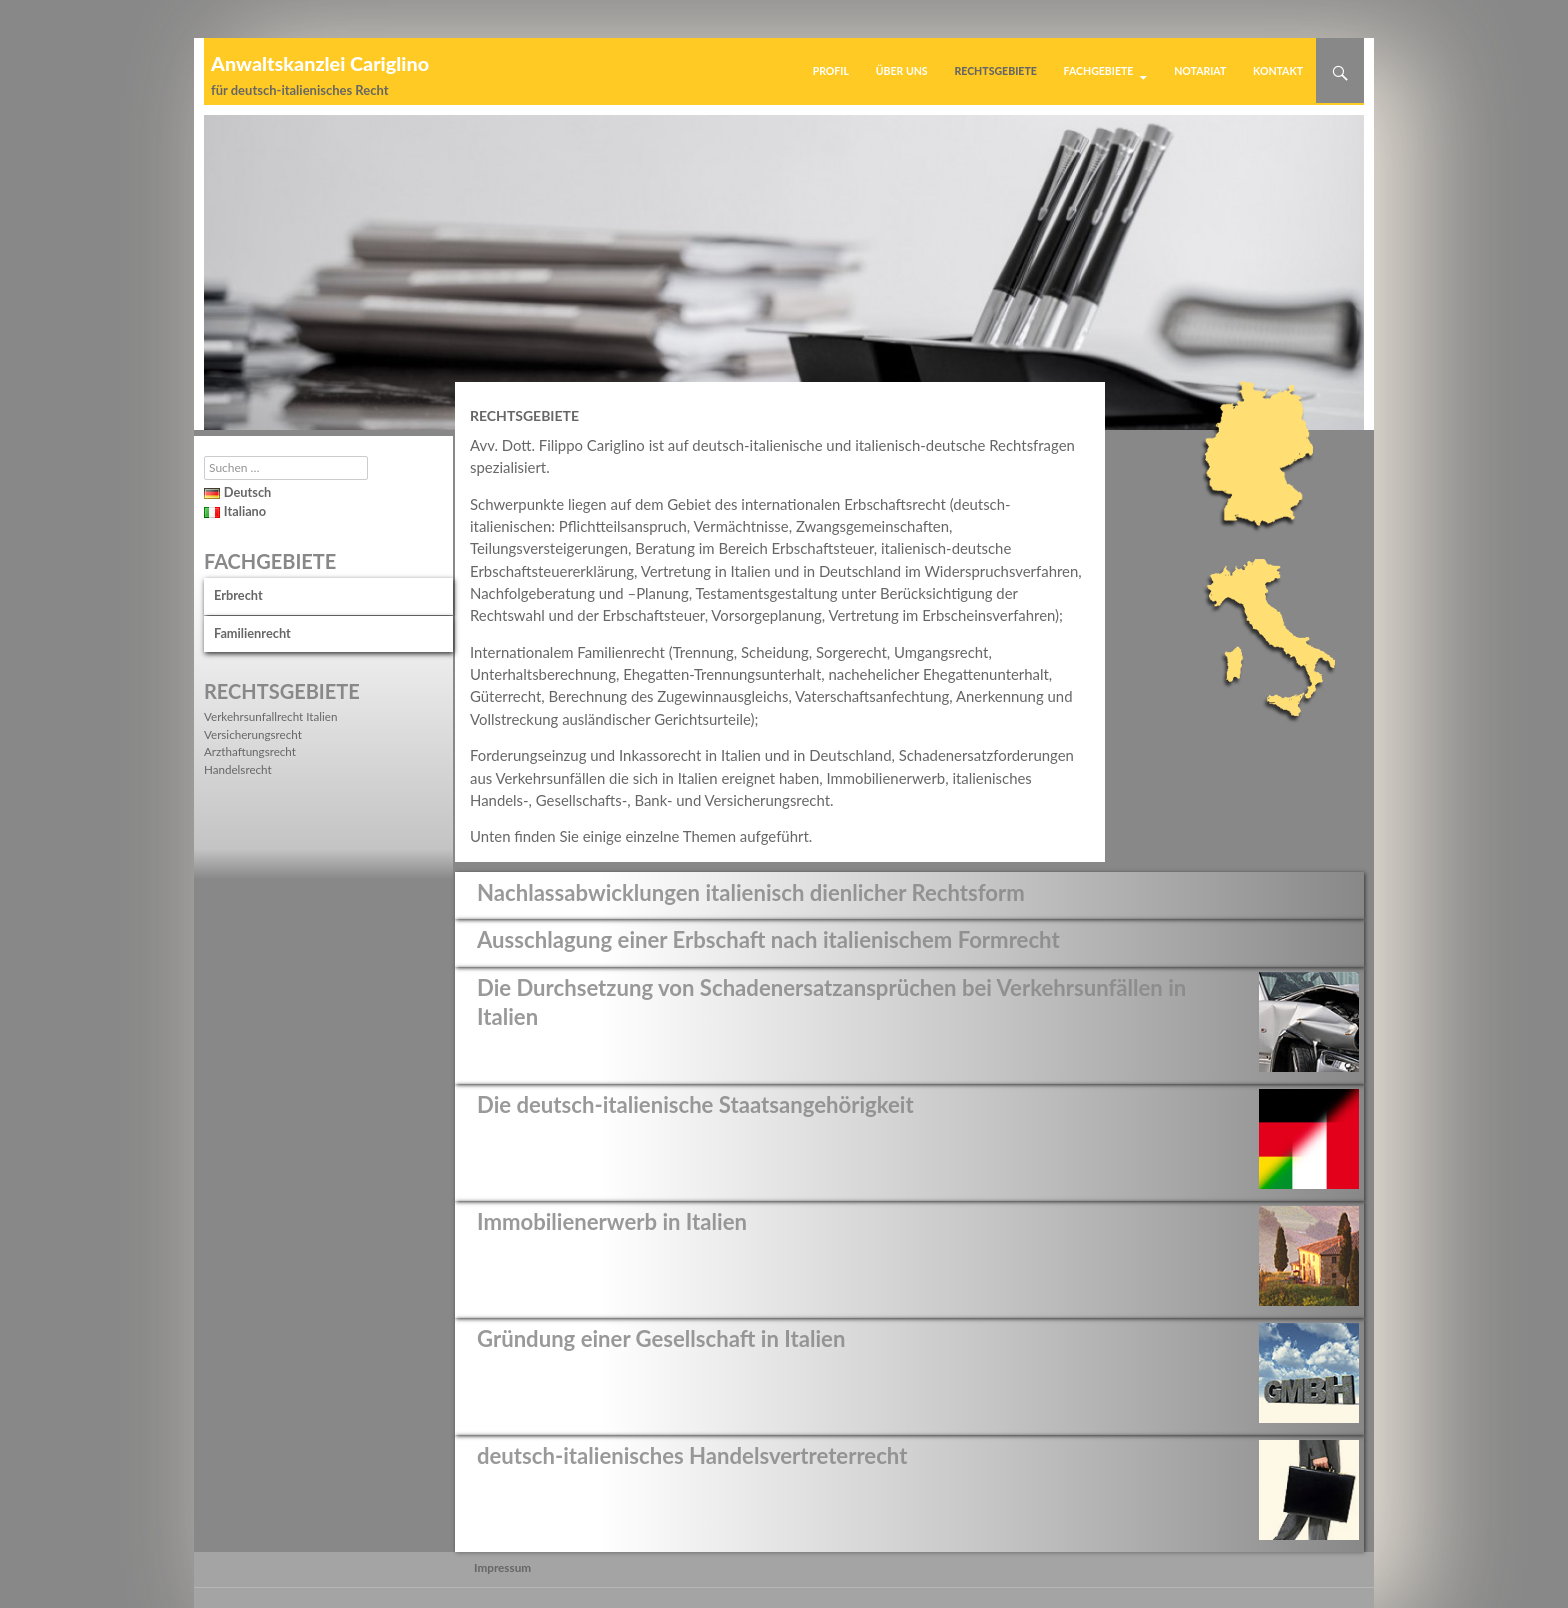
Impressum (502, 1567)
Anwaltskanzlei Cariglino (320, 63)
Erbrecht (238, 595)
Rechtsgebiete (995, 71)
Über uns (902, 71)
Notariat (1200, 71)
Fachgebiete (1099, 71)
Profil (831, 71)
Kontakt (1278, 71)
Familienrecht (252, 633)
